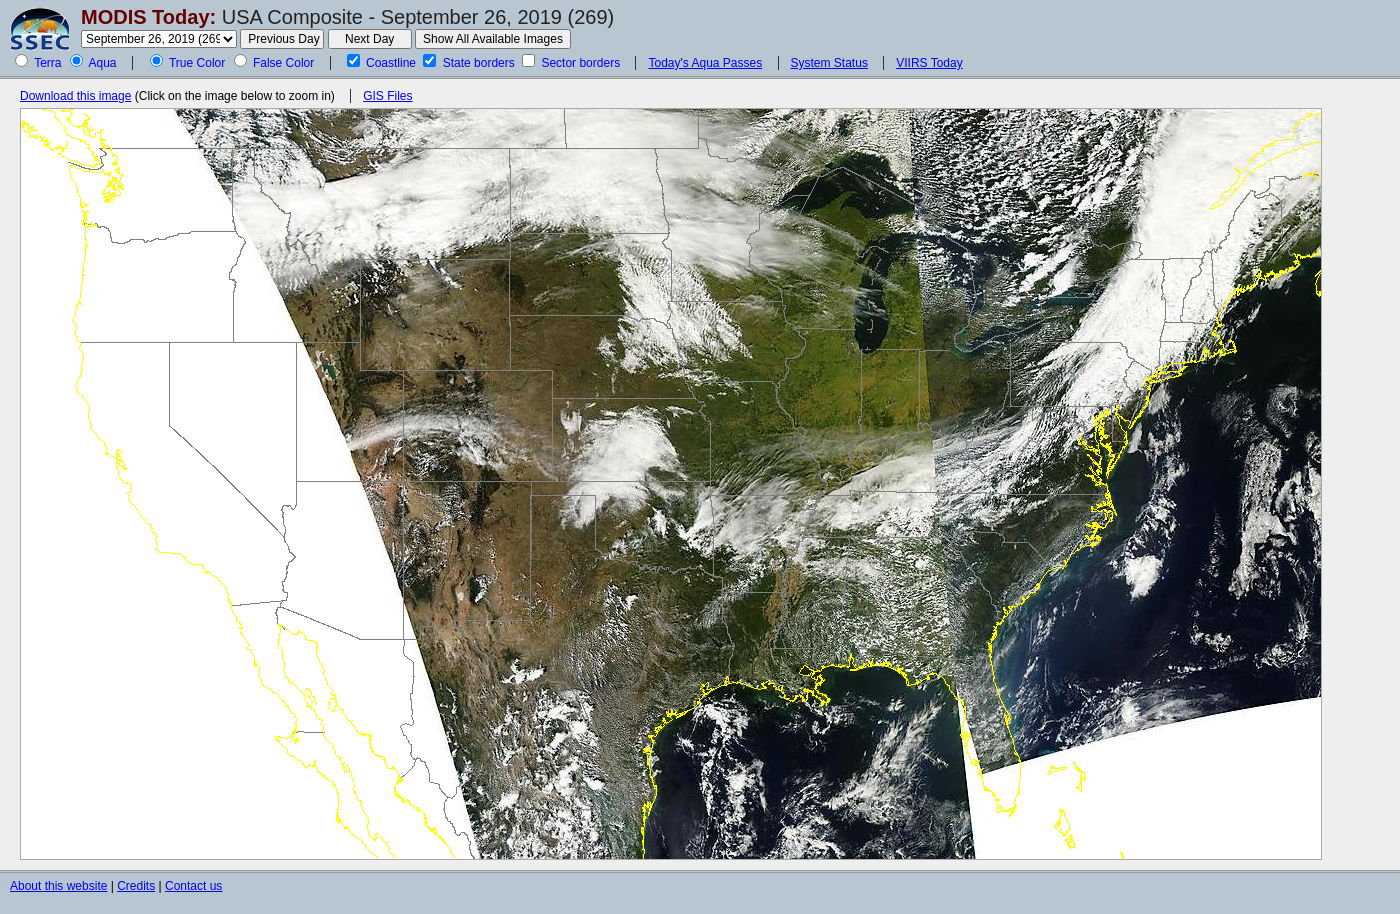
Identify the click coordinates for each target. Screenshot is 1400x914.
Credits (136, 886)
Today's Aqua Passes (705, 63)
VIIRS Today (929, 63)
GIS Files (387, 96)
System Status (829, 63)
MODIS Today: (148, 17)
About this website (58, 886)
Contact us (193, 886)
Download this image (75, 96)
